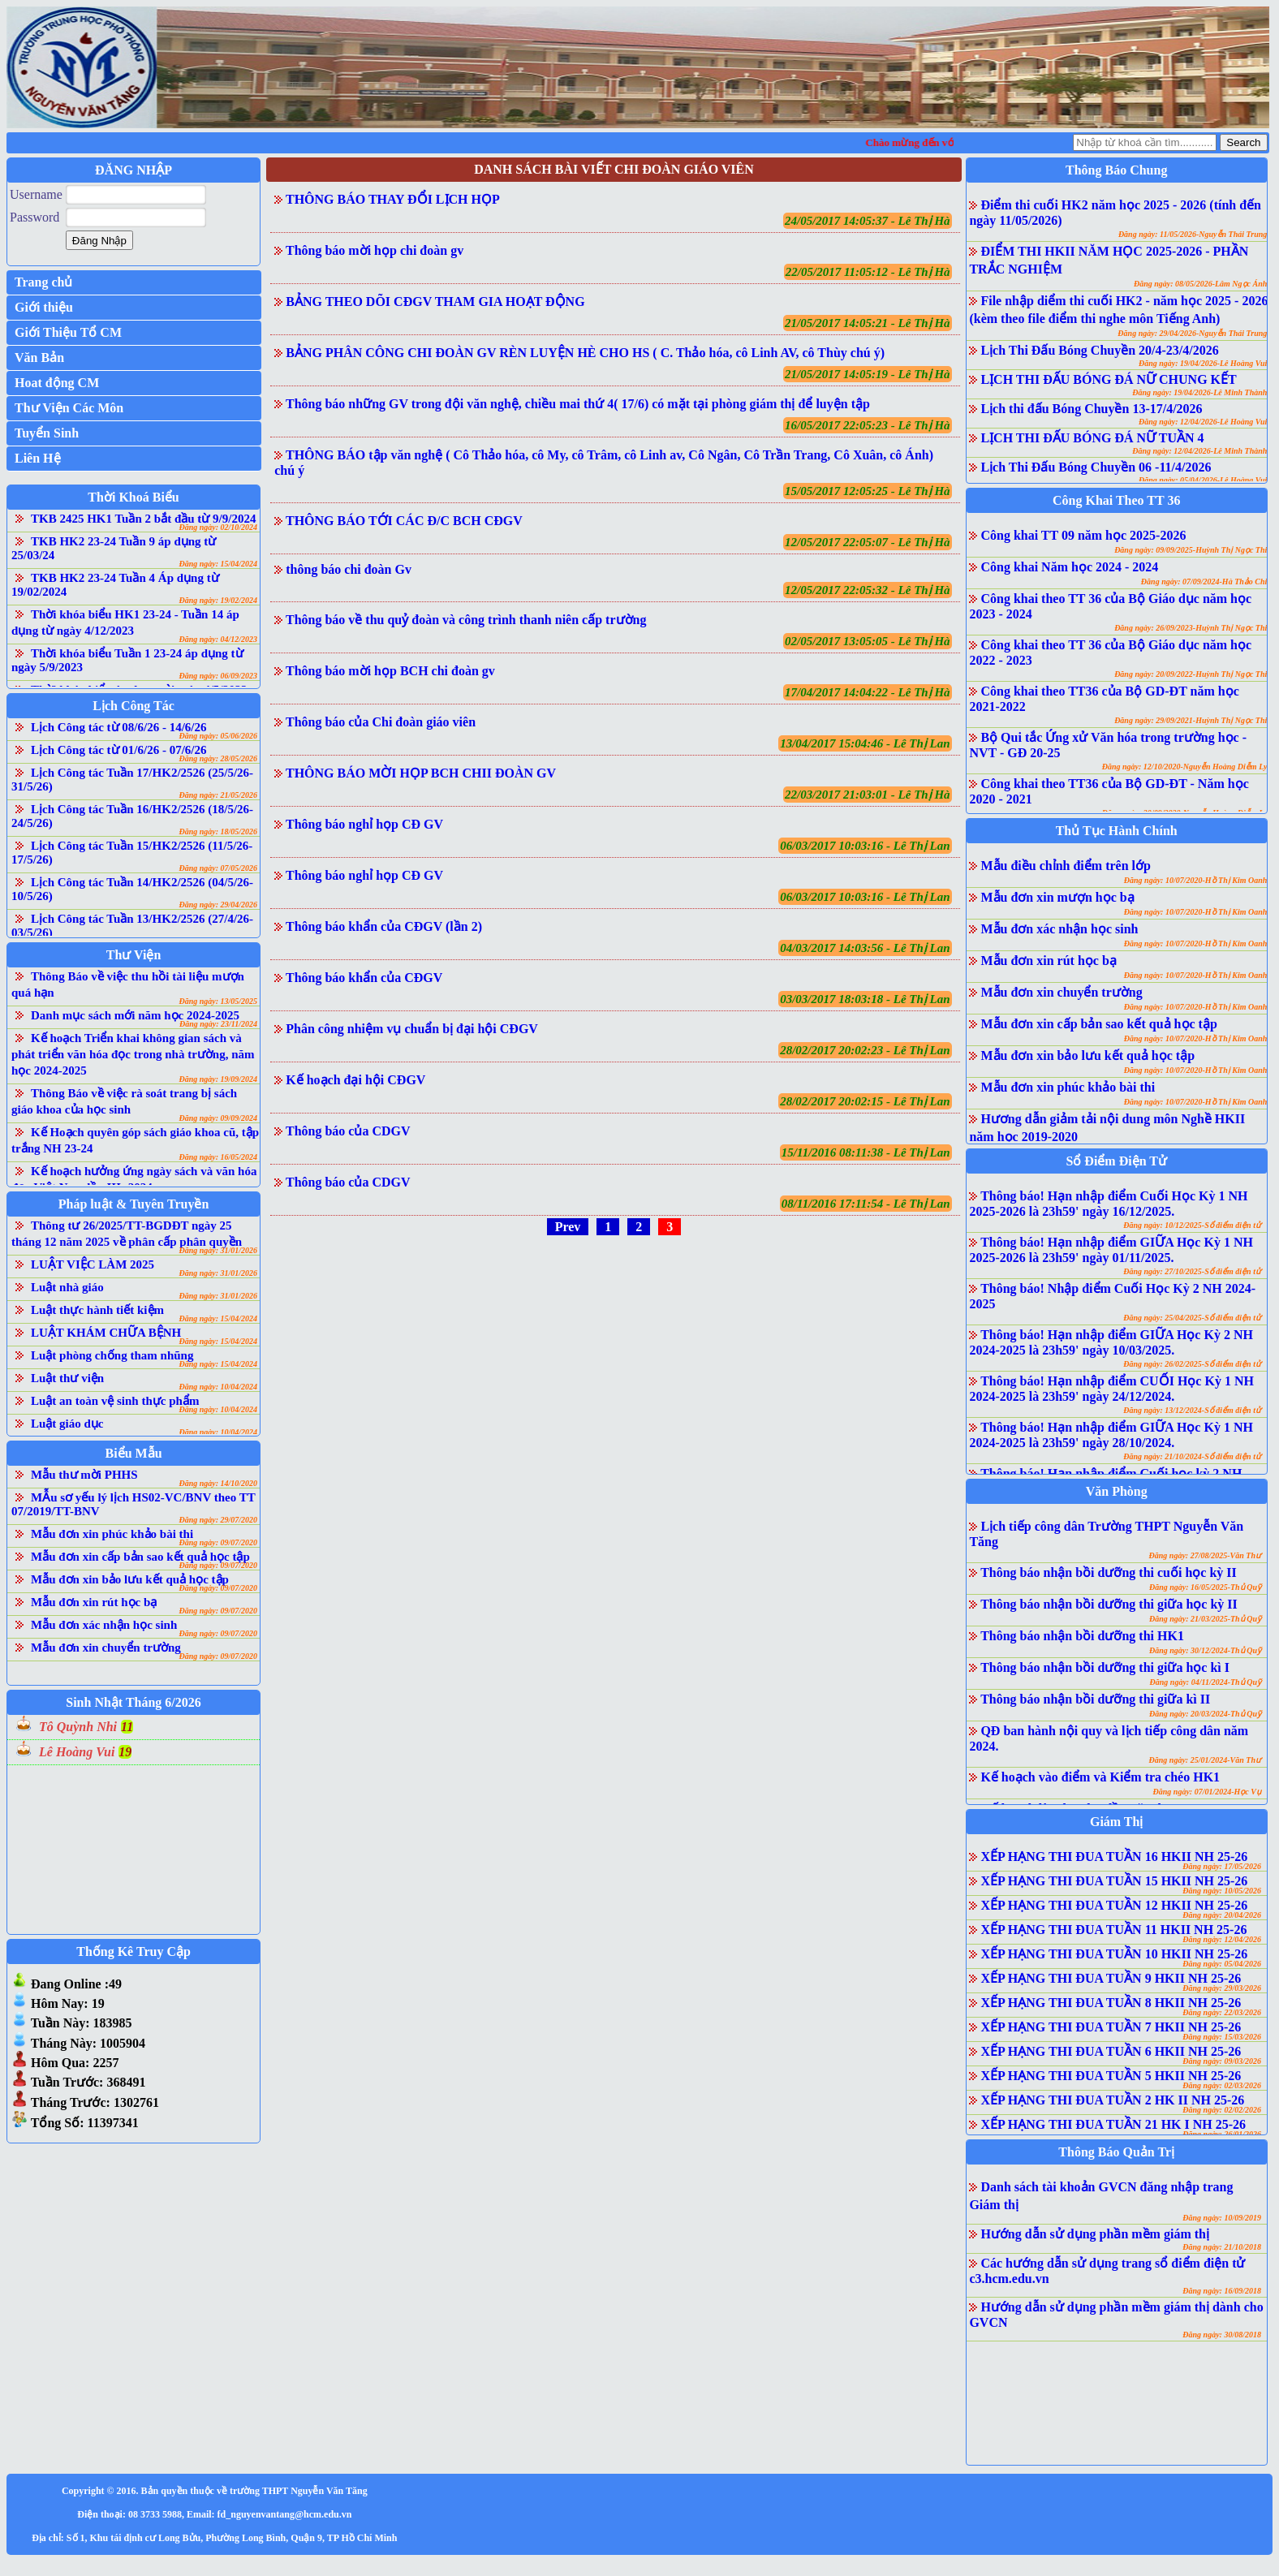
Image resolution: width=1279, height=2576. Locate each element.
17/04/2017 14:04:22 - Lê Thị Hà (867, 692)
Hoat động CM (57, 383)
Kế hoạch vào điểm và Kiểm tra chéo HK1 (1100, 1777)
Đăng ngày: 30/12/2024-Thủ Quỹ (1205, 1650)
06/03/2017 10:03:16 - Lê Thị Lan (865, 845)
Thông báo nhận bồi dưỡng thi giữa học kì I (1104, 1667)
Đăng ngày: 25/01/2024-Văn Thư (1205, 1759)
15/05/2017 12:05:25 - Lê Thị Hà (867, 491)
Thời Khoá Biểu (133, 497)
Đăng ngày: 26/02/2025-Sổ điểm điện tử (1192, 1363)
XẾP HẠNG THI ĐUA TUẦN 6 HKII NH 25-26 (1110, 2051)
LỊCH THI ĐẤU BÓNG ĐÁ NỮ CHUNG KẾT (1108, 379)
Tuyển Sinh (47, 433)
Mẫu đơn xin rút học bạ (94, 1602)
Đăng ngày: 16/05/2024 (218, 1156)
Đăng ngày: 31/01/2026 (218, 1250)
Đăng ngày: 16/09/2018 (1221, 2290)
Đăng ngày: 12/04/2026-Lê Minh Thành (1199, 450)
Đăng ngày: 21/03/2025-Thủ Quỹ (1205, 1618)
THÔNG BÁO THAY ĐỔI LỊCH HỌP (393, 199)
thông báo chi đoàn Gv (348, 569)
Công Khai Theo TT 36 (1116, 500)
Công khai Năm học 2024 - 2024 (1069, 567)
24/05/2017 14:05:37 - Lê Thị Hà (867, 220)
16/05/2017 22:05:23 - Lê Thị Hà (867, 425)
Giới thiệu (44, 307)
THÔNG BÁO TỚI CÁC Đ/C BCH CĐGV (404, 521)
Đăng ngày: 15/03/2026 (1221, 2036)
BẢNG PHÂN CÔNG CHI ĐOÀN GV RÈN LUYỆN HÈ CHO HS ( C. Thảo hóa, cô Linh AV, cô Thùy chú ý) (585, 353)
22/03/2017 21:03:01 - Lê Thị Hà (867, 794)
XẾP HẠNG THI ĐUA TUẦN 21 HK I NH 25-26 (1113, 2124)
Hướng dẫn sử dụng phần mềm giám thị (1094, 2234)
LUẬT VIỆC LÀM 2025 (92, 1264)
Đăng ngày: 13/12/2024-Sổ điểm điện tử (1192, 1410)
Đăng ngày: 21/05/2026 (218, 794)
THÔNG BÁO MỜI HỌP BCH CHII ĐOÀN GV (421, 773)
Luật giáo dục (67, 1423)
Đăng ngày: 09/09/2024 (218, 1118)
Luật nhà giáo (67, 1287)
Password (34, 217)
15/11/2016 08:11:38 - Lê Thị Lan (866, 1152)
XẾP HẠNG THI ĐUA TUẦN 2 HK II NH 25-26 (1112, 2100)
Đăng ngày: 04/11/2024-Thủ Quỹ (1205, 1682)
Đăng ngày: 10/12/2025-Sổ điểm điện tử (1192, 1225)
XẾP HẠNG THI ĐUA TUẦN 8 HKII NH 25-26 (1110, 2003)
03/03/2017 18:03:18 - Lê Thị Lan (865, 999)
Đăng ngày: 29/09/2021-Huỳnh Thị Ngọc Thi (1190, 720)
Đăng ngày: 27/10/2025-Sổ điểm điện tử (1192, 1271)
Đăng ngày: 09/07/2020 (218, 1542)
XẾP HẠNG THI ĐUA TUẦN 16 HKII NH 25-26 (1113, 1856)
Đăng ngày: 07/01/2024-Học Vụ (1207, 1791)
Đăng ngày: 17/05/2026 (1221, 1866)
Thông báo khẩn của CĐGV (364, 977)
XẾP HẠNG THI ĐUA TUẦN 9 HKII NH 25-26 (1110, 1978)
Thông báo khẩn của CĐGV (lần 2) (384, 926)
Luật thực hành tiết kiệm (97, 1309)
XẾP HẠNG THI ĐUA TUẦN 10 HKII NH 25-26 (1113, 1954)
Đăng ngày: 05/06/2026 (218, 735)
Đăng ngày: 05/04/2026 (1221, 1963)
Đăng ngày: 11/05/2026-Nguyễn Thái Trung (1192, 234)
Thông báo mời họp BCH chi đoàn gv (390, 671)
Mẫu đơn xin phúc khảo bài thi (112, 1533)
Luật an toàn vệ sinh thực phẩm (115, 1400)
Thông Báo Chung (1116, 170)
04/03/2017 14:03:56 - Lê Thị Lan (865, 947)
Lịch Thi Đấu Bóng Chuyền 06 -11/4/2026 (1095, 467)
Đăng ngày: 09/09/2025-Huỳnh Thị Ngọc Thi (1190, 549)
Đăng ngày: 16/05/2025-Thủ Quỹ (1205, 1587)
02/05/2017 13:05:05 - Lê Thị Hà (867, 641)
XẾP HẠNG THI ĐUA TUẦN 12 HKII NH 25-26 (1113, 1905)
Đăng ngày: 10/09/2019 (1221, 2217)
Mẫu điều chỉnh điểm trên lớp (1065, 865)
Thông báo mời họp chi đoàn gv (374, 250)
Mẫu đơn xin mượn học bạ (1057, 897)
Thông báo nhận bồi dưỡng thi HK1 (1082, 1636)
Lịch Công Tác (133, 706)
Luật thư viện (67, 1378)
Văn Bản (39, 357)
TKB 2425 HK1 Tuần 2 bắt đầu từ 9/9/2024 (143, 518)
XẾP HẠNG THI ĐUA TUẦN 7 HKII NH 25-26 (1110, 2027)
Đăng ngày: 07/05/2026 (218, 868)
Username (36, 194)
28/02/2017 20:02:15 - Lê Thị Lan (865, 1101)
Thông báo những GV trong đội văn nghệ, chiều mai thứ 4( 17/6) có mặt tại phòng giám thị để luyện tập (578, 404)
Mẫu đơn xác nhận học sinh (104, 1624)
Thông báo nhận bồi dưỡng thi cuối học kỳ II (1108, 1572)
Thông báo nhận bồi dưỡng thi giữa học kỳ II (1109, 1604)
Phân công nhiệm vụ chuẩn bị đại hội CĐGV (412, 1029)
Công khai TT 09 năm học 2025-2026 (1083, 535)
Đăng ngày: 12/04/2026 (1221, 1939)
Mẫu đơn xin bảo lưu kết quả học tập (130, 1579)
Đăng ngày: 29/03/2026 (1221, 1988)
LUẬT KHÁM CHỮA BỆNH (106, 1332)
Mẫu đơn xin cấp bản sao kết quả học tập (140, 1556)
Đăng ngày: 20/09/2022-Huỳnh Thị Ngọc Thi (1190, 674)
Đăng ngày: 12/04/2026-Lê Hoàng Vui (1203, 421)
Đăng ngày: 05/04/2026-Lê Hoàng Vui (1203, 480)
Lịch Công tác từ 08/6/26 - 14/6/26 (119, 727)
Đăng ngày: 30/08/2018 (1221, 2334)
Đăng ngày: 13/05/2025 (218, 1001)
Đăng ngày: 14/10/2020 (218, 1483)
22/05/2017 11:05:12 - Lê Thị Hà (868, 271)
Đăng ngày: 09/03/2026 (1221, 2061)
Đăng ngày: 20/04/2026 (1221, 1914)
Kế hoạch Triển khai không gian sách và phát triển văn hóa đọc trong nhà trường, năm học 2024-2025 (133, 1054)
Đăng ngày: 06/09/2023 (218, 675)
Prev (568, 1227)
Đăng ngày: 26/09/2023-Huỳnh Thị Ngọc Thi (1190, 627)
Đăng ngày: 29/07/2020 (218, 1519)
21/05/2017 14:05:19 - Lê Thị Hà (867, 374)
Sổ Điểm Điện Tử (1116, 1161)
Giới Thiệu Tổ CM (68, 332)
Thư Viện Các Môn (69, 408)
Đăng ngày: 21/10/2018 (1221, 2246)
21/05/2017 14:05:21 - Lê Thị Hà (867, 323)
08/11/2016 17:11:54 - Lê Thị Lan (866, 1203)
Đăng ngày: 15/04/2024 (218, 563)
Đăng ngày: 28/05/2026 (218, 758)
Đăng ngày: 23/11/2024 (218, 1023)
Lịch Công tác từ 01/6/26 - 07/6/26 (119, 749)
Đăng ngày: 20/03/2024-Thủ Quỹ (1205, 1713)
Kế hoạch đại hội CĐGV (355, 1080)
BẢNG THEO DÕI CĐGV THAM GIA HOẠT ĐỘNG (435, 301)
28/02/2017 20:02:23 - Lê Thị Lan (865, 1050)
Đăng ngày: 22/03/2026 (1221, 2012)
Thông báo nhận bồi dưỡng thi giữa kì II (1095, 1699)
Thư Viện (133, 955)
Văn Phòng (1117, 1491)
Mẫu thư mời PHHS (84, 1474)
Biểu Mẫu (134, 1453)
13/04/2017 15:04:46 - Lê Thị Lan (865, 743)
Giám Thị (1116, 1822)
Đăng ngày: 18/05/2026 (218, 831)
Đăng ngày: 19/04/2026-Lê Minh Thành (1199, 392)
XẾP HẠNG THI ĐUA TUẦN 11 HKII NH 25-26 (1113, 1929)
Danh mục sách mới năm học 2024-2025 (135, 1015)
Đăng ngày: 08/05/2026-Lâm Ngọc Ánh (1200, 283)
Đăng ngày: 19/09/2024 (218, 1079)
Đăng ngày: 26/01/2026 (1221, 2134)
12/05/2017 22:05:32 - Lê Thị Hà (867, 590)
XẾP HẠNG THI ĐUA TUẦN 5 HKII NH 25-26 (1110, 2076)
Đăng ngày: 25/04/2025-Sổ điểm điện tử (1192, 1317)
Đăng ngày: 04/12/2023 (218, 639)
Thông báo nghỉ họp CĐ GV (364, 824)
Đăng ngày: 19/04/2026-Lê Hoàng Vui (1203, 363)
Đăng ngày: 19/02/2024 (218, 600)
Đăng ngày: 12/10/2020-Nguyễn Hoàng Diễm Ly (1185, 766)
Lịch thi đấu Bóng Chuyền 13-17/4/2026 (1091, 409)
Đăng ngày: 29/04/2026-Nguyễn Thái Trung (1192, 333)
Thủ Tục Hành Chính (1117, 831)
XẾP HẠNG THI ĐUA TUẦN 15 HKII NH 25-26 (1113, 1881)
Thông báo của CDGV (348, 1131)
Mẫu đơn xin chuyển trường (106, 1647)
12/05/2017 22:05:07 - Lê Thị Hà (867, 542)
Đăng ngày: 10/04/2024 (218, 1386)
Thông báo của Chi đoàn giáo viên (381, 722)
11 (127, 1727)
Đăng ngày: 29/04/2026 (218, 904)
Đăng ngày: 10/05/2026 (1221, 1890)
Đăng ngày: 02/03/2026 (1221, 2085)
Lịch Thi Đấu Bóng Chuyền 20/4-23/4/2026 (1099, 350)
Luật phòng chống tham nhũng (112, 1355)
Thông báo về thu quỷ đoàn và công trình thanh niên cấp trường (466, 620)
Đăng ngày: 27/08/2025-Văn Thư (1205, 1555)
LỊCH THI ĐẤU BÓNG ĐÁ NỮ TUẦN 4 (1092, 438)
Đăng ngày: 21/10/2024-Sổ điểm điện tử (1192, 1456)
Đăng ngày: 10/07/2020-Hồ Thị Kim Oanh (1196, 880)
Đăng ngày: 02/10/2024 (218, 527)
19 (124, 1752)
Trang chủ (43, 282)
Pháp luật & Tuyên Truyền (133, 1204)
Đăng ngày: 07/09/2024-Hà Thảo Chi (1204, 581)
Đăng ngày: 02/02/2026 (1221, 2109)
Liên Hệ (38, 458)
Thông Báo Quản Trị (1116, 2152)
